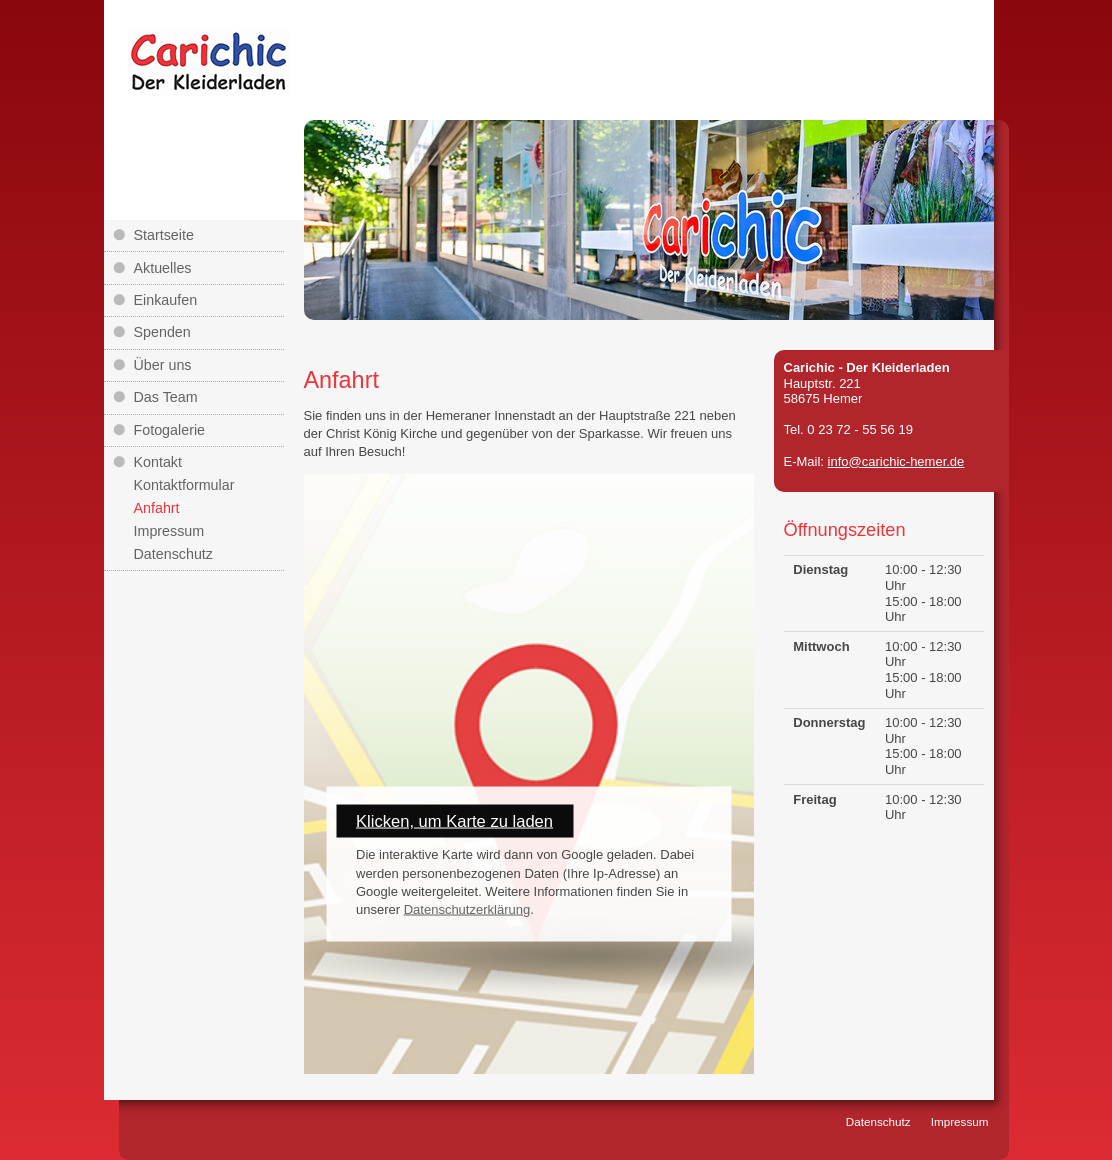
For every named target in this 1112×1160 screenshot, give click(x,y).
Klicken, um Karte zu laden (454, 821)
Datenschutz (173, 554)
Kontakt (158, 462)
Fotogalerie (170, 430)
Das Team (166, 397)
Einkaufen (166, 300)
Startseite (164, 235)
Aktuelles (163, 268)
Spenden (162, 332)
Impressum (169, 531)
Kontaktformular (184, 485)
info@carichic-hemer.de (896, 461)
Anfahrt (157, 508)
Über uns (163, 365)
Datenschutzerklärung (467, 908)
